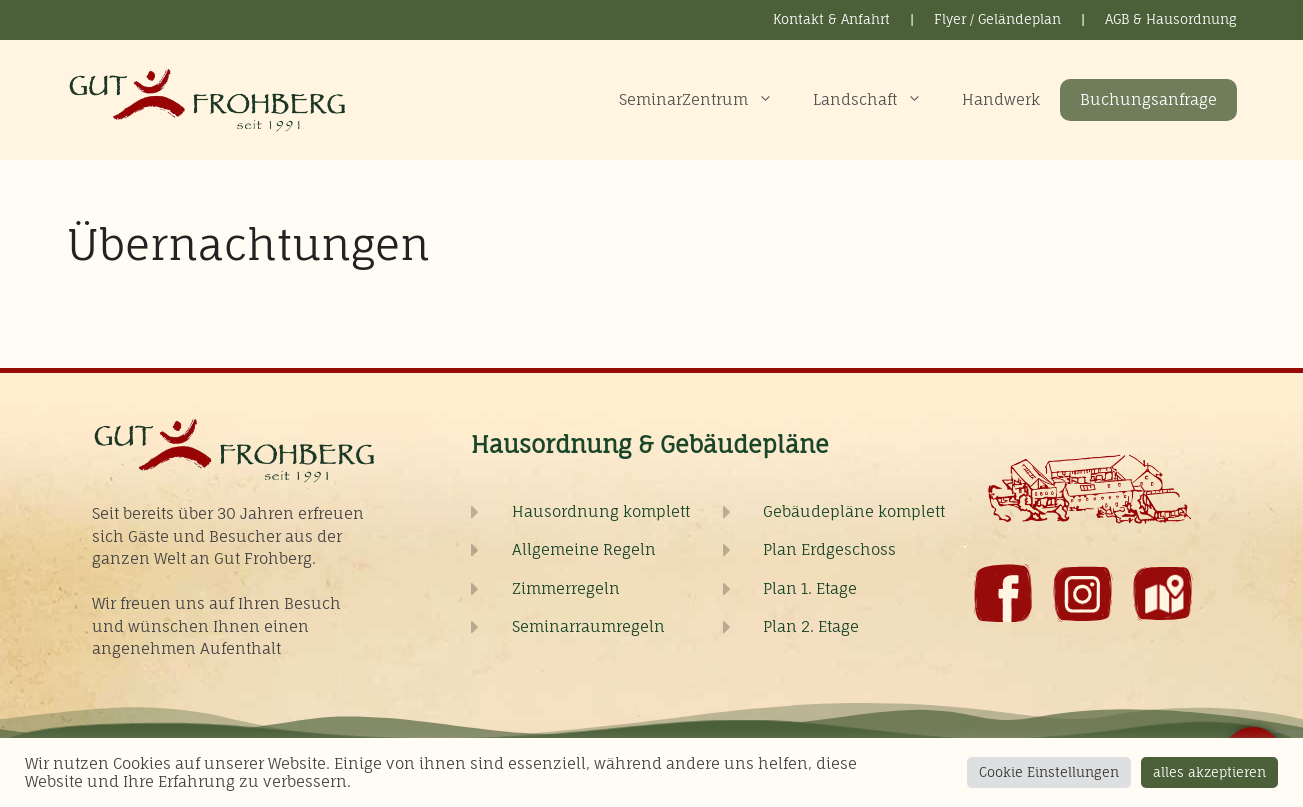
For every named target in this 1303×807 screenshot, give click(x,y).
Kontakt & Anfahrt (831, 19)
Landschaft (877, 100)
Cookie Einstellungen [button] (1049, 772)
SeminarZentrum (706, 100)
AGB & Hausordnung (1171, 19)
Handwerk (1001, 99)
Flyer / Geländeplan (997, 19)
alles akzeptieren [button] (1209, 772)
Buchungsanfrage (1148, 99)
